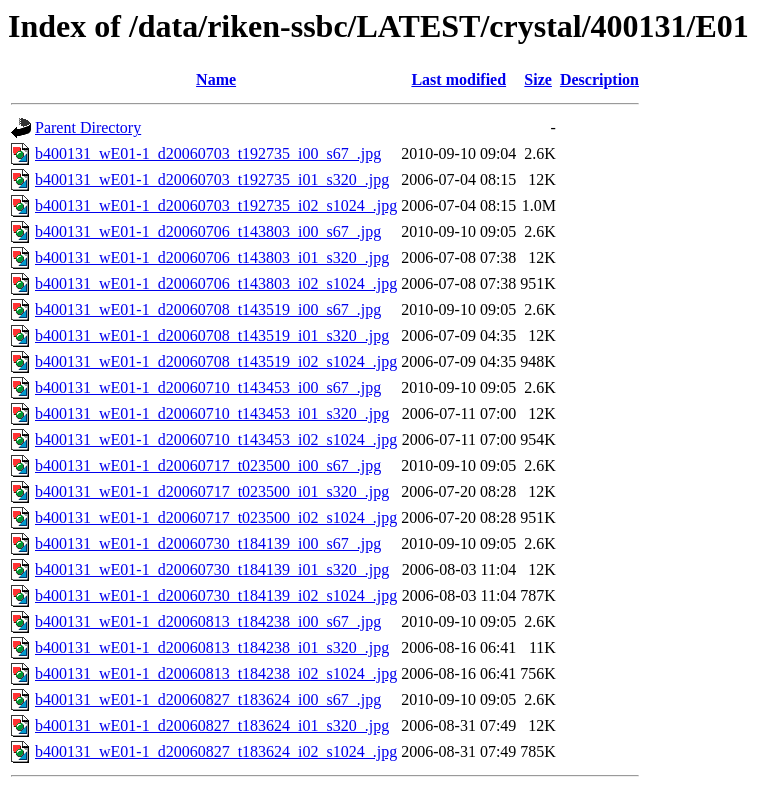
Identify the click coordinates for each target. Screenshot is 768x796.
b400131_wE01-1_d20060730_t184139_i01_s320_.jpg (212, 569)
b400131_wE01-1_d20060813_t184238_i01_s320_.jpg (212, 647)
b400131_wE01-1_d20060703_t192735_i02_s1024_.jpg (216, 205)
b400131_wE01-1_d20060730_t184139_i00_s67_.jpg (208, 543)
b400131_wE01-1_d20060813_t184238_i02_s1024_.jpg (216, 673)
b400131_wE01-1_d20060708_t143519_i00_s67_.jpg (208, 309)
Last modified (458, 79)
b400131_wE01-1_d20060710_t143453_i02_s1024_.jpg (216, 439)
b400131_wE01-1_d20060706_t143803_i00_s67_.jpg (208, 231)
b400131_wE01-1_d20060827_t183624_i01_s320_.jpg (212, 725)
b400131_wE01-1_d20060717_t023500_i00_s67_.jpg (208, 465)
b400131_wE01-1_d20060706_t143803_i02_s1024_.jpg (216, 283)
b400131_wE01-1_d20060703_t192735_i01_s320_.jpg (212, 179)
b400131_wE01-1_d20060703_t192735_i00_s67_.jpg (208, 153)
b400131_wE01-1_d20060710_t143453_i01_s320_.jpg (212, 413)
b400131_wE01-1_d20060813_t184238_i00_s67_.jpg (208, 621)
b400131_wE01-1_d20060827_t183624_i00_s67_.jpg (208, 699)
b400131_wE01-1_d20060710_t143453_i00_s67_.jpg (208, 387)
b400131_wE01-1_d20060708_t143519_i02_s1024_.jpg (216, 361)
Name (216, 79)
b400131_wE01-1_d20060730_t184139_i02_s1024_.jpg (216, 595)
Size (538, 79)
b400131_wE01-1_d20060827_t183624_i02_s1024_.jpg (216, 751)
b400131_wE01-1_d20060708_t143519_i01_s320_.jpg (212, 335)
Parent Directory (88, 127)
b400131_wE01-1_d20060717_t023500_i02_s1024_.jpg (216, 517)
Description (599, 79)
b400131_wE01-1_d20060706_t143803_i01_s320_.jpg (212, 257)
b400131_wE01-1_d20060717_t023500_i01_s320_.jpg (212, 491)
